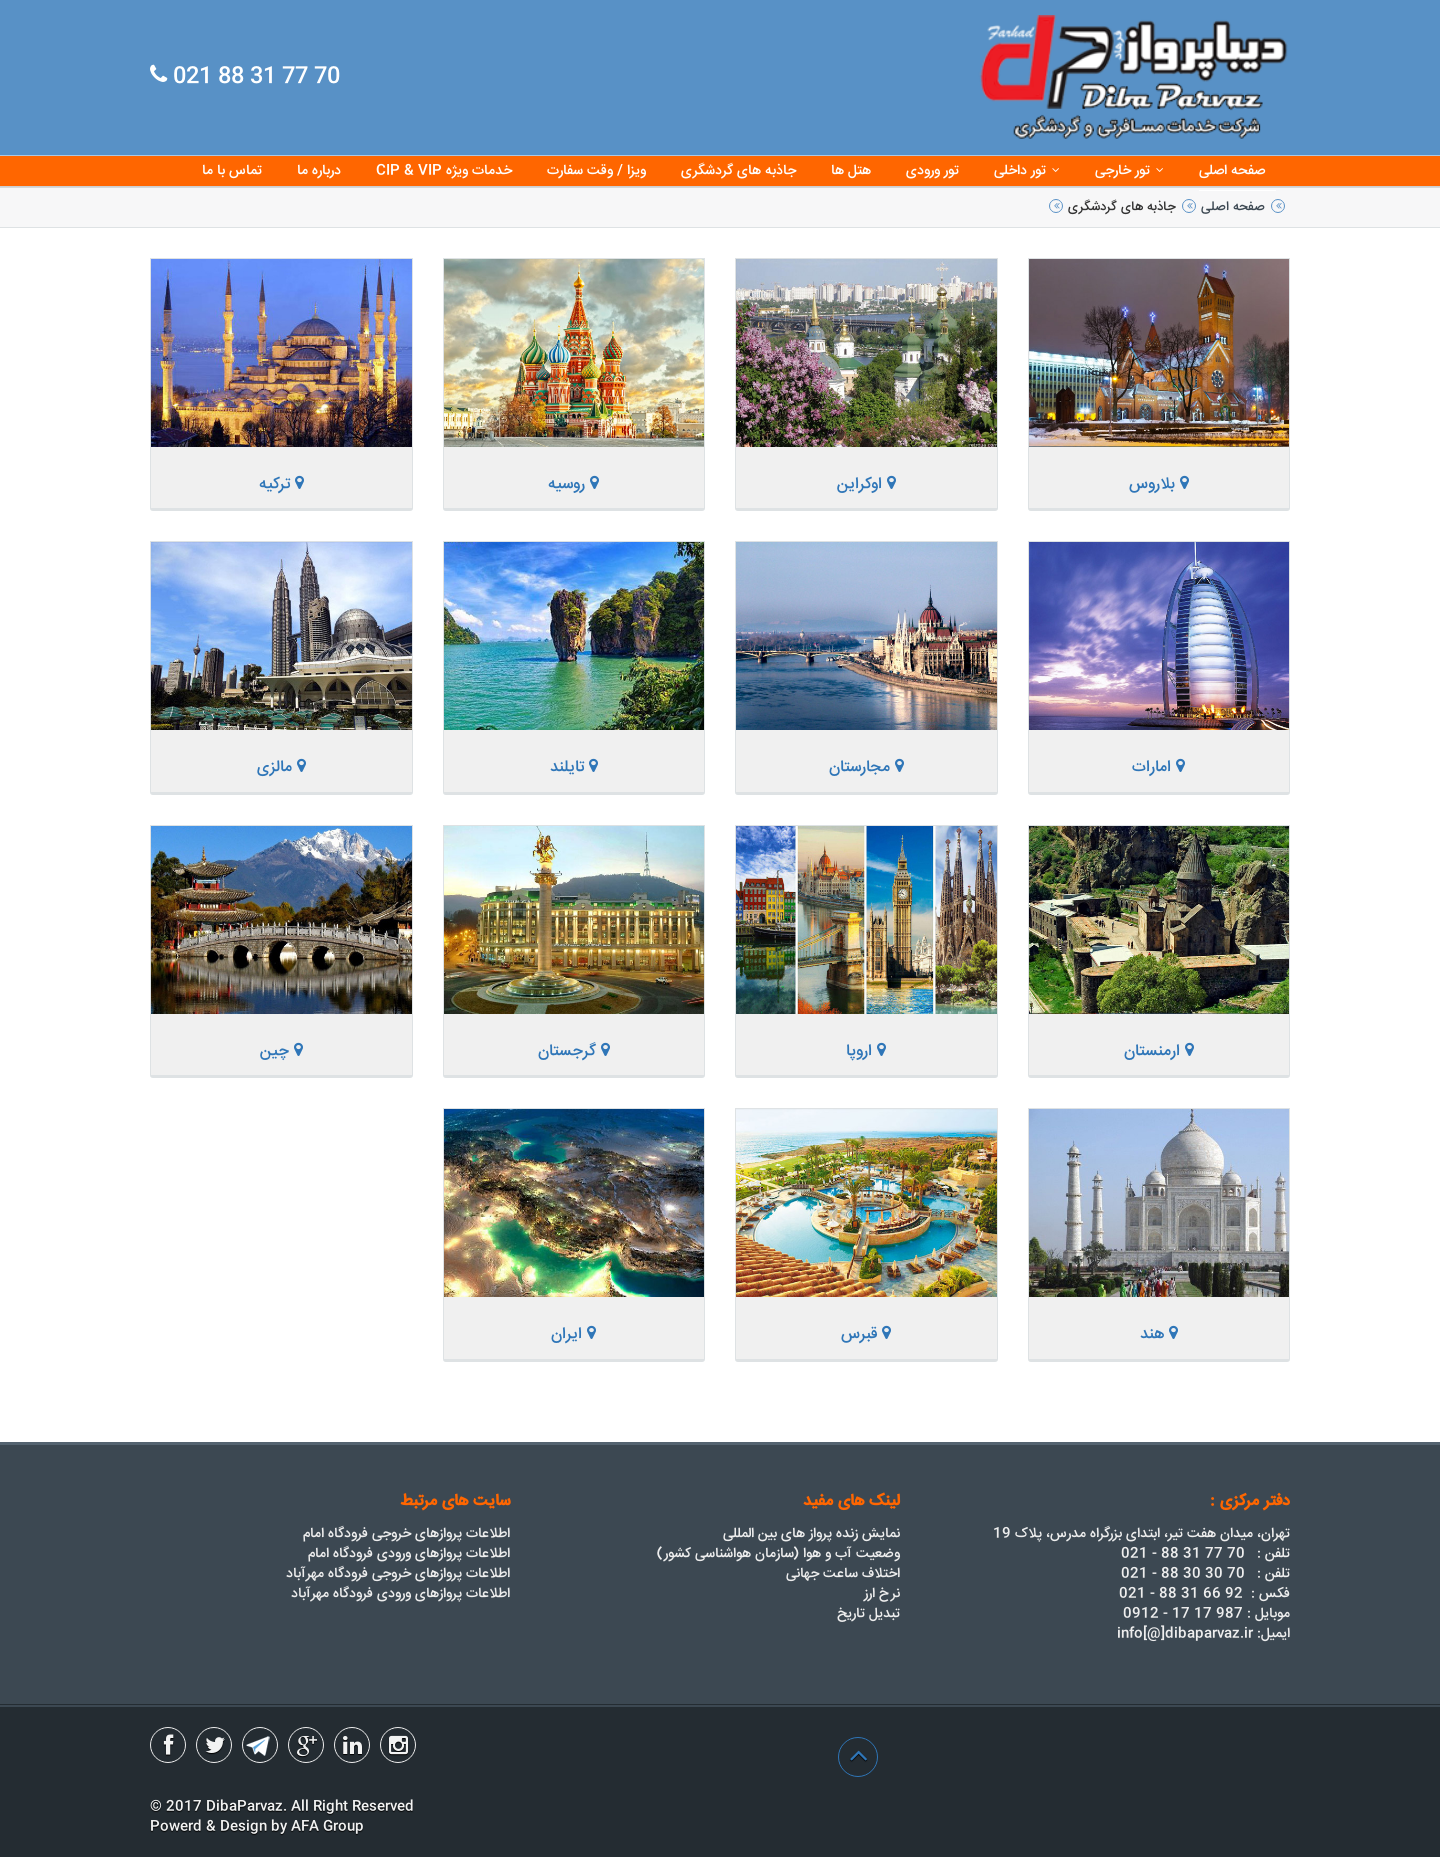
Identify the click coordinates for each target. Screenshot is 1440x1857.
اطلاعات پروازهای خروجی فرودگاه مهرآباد (398, 1574)
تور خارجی (1129, 171)
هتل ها (851, 171)
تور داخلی (1027, 171)
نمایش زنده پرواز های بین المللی (811, 1534)
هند (1159, 1334)
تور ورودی (932, 171)
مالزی (281, 767)
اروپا (866, 1051)
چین (281, 1051)
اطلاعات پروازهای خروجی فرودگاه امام (406, 1534)
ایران (573, 1334)
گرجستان (574, 1051)
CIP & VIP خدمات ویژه (444, 171)
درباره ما (319, 171)
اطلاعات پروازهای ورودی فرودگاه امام (409, 1554)
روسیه (573, 484)
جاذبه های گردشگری (738, 171)
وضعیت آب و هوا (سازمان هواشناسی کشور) (778, 1554)
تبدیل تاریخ (868, 1614)
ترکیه (281, 484)
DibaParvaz (244, 1807)
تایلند (574, 767)
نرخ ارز (882, 1594)
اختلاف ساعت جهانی (843, 1574)
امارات (1158, 767)
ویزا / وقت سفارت (596, 171)
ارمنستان (1159, 1051)
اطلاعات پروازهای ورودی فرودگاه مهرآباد (400, 1594)
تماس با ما (232, 171)
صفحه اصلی (1232, 171)
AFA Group (327, 1827)
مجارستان (866, 767)
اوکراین (866, 484)
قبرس (866, 1334)
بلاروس (1159, 484)
